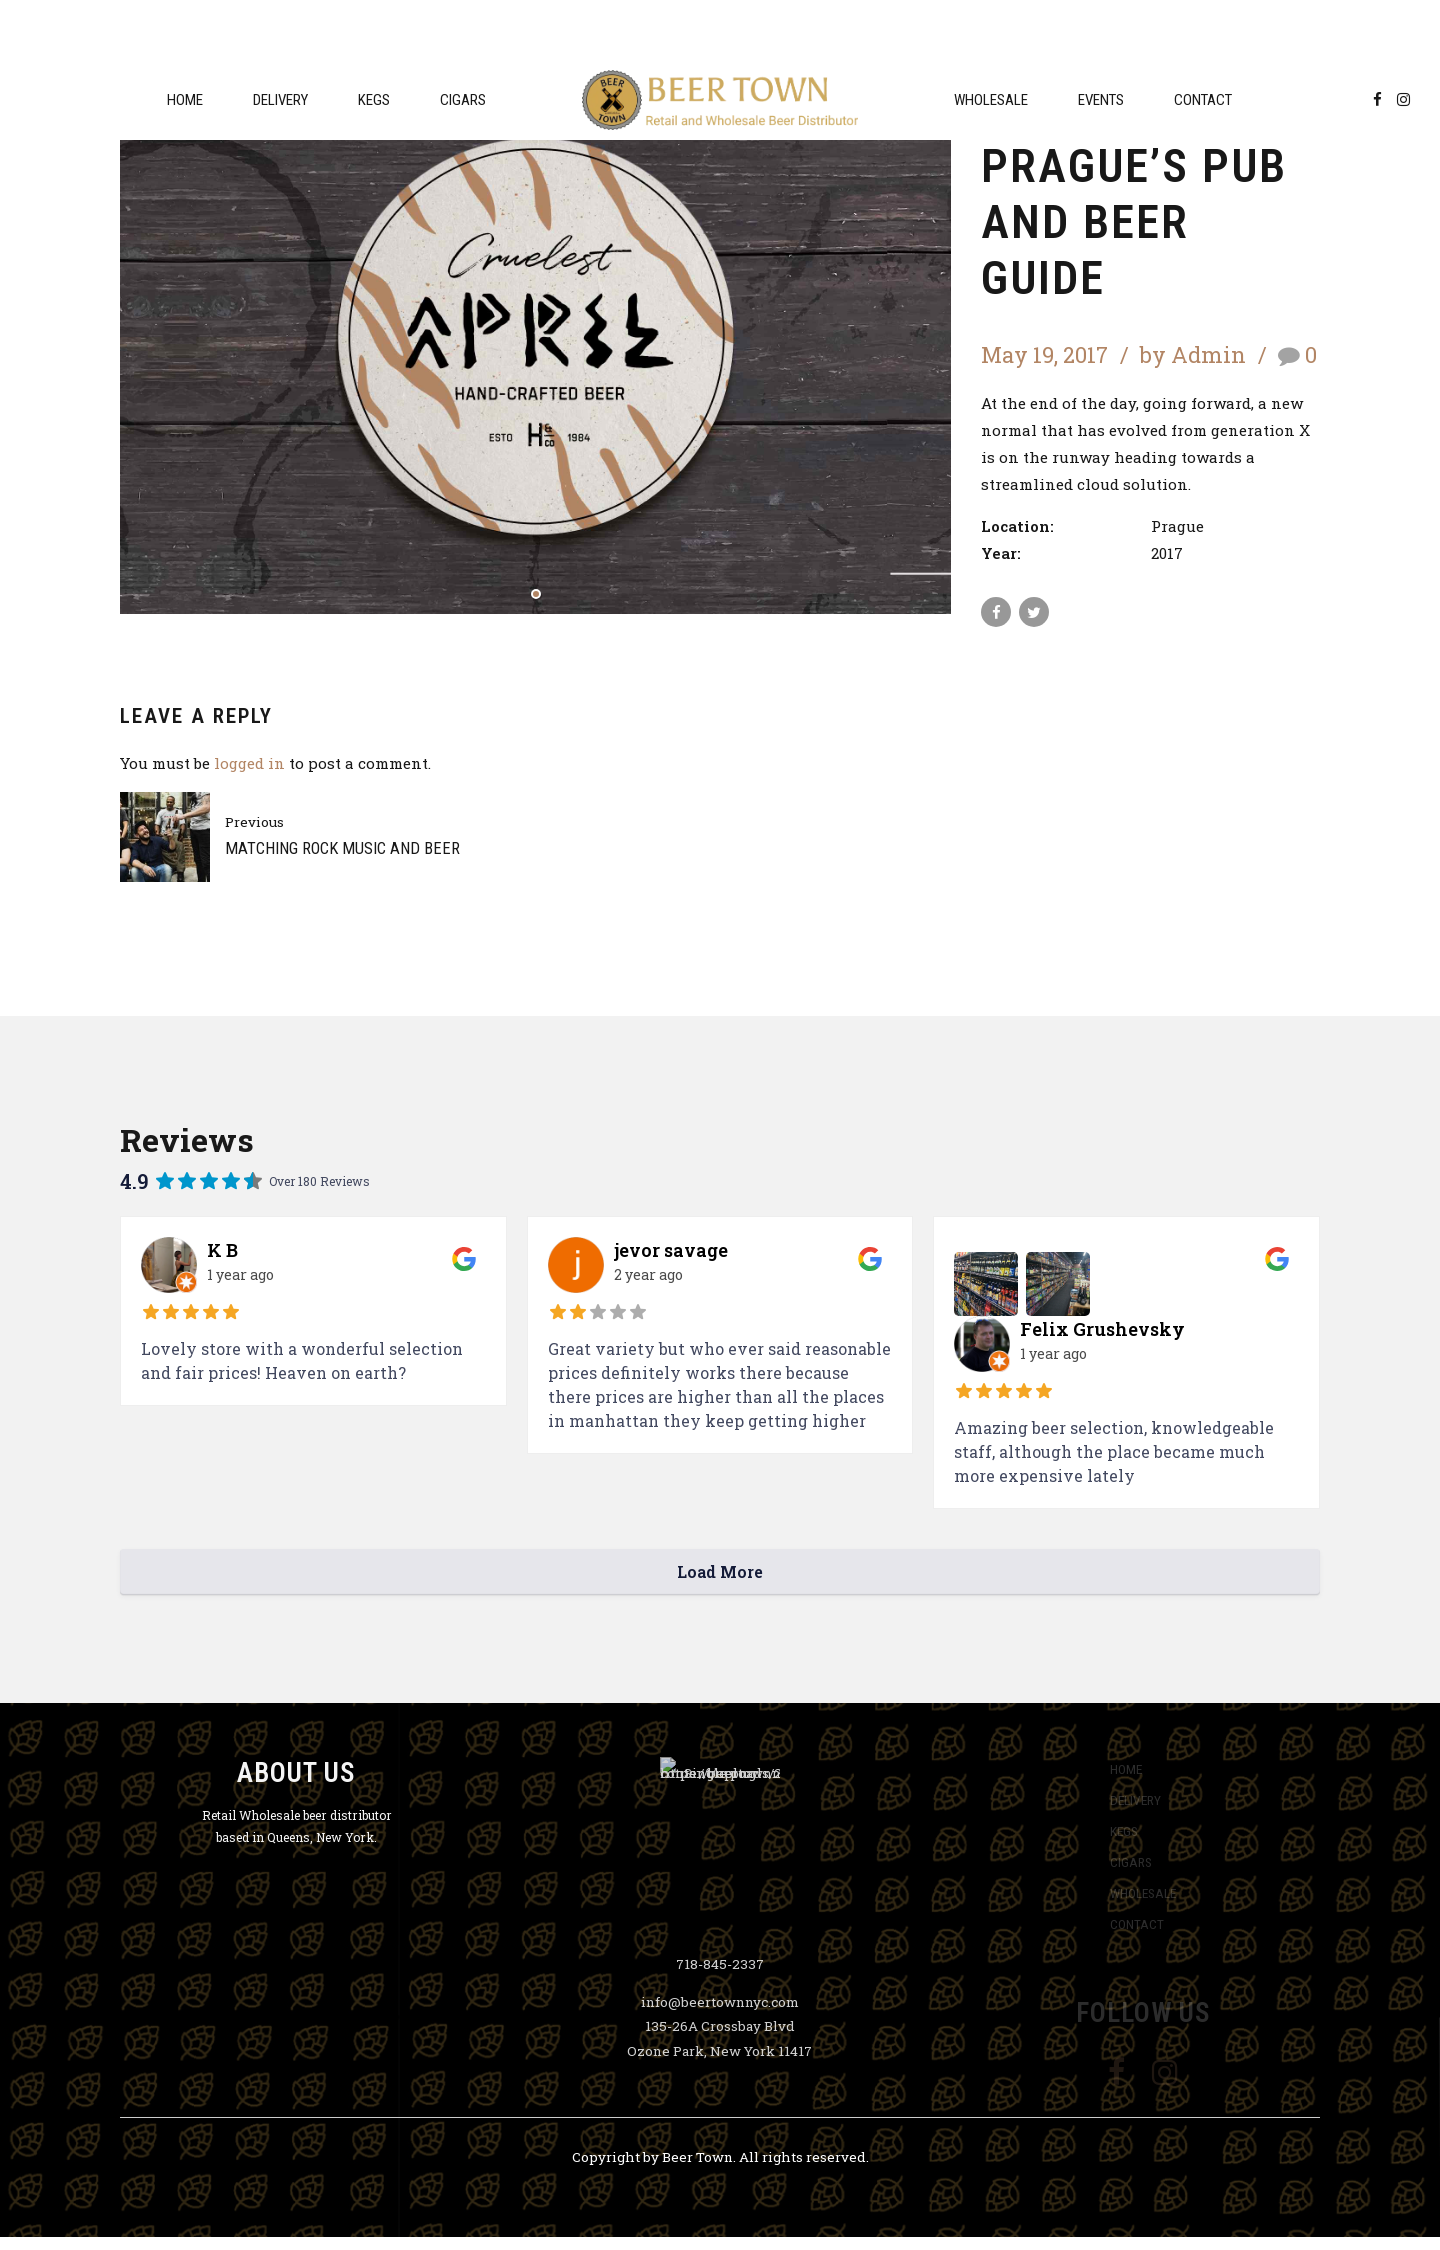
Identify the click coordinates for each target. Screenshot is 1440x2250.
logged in (249, 763)
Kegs (374, 100)
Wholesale (991, 100)
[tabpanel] (535, 337)
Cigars (463, 100)
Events (1101, 100)
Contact (1203, 100)
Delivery (280, 100)
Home (185, 100)
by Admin (1193, 354)
